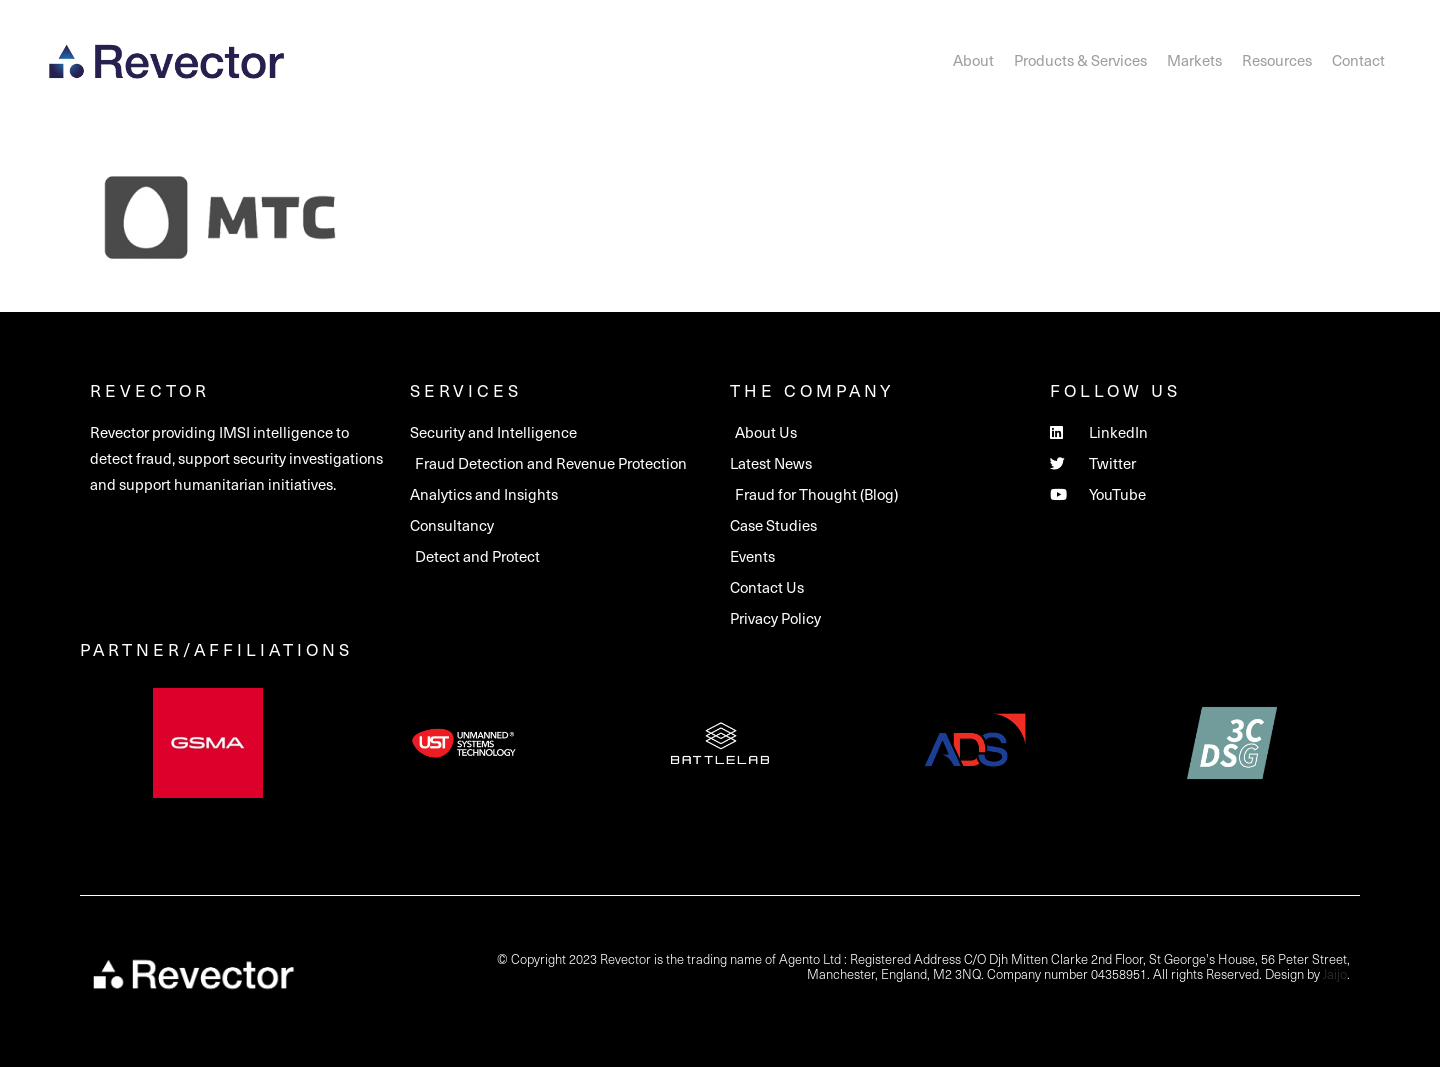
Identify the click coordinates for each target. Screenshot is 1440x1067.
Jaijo (1335, 973)
